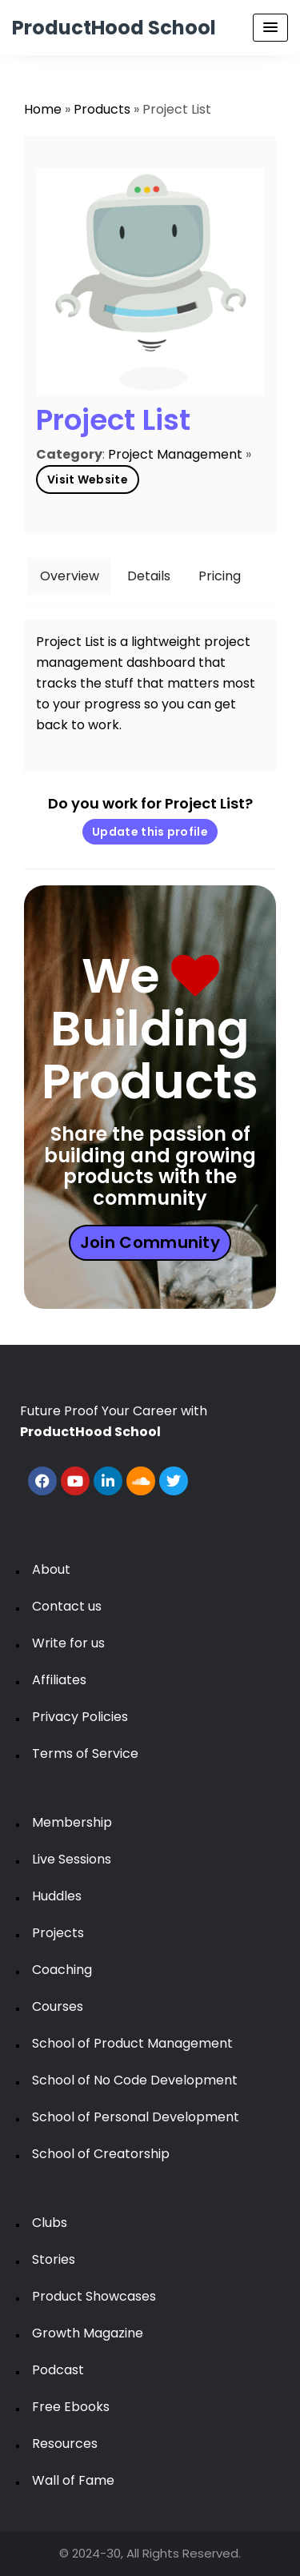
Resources (65, 2443)
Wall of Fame (73, 2480)
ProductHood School (114, 27)
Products (102, 109)
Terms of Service (85, 1753)
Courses (57, 2006)
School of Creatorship (101, 2154)
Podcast (58, 2370)
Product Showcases (94, 2296)
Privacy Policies (80, 1716)
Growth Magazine (87, 2333)
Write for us (68, 1643)
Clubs (49, 2222)
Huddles (57, 1896)
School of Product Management (132, 2043)
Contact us (67, 1606)
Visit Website (87, 479)
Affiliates (59, 1680)
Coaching (62, 1969)
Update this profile (150, 832)
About (51, 1569)
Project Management (175, 454)
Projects (58, 1933)
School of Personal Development (135, 2117)
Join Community (150, 1242)
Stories (53, 2259)
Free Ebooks (71, 2406)
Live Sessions (71, 1859)
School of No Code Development (135, 2080)
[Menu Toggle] (270, 28)
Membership (72, 1822)
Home (43, 109)
